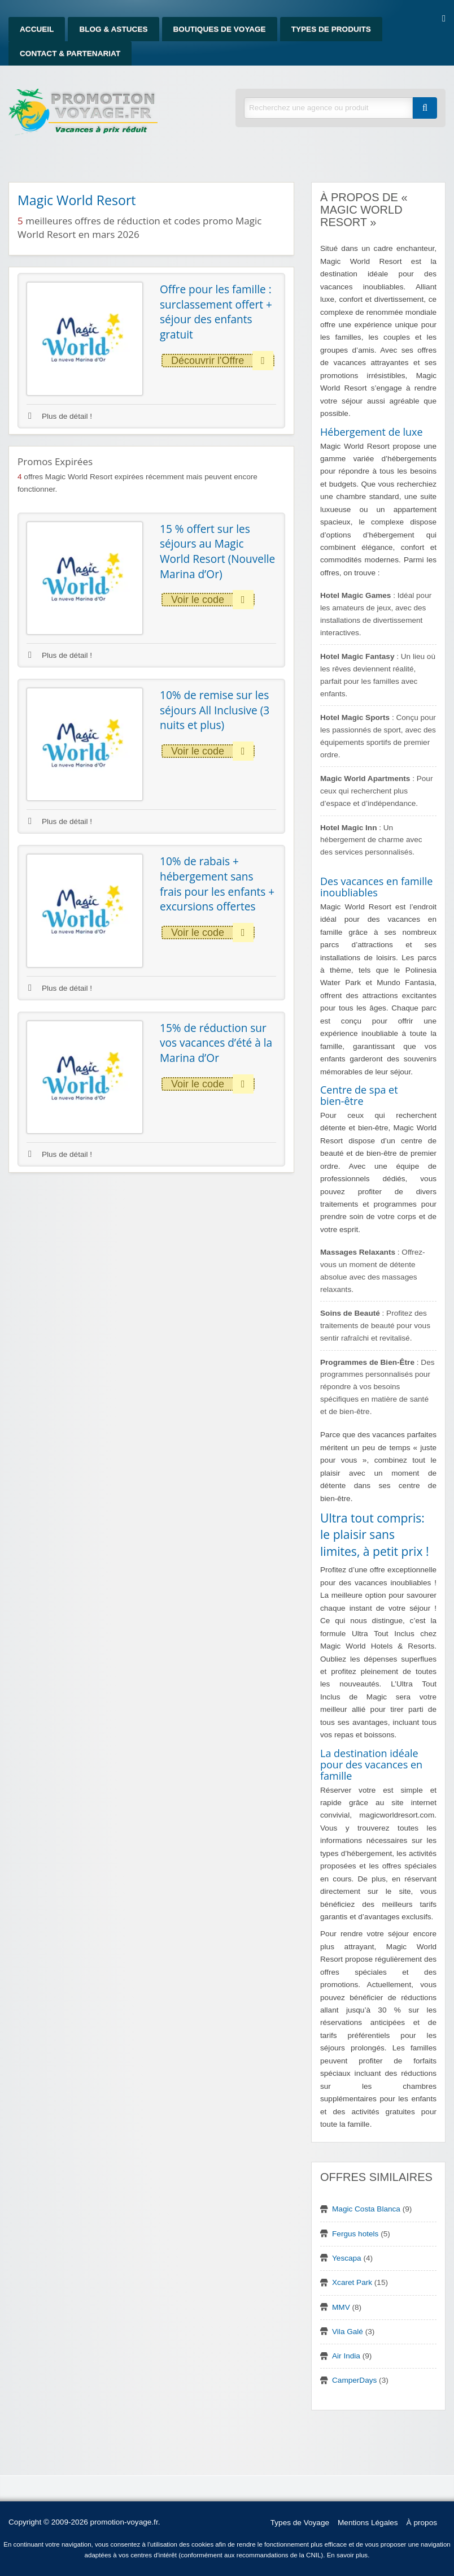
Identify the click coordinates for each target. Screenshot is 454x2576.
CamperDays (354, 2380)
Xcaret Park (352, 2282)
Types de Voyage (299, 2522)
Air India (346, 2356)
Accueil (37, 29)
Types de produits (331, 29)
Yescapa (346, 2258)
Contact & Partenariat (70, 53)
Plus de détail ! (60, 416)
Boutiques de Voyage (219, 29)
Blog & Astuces (113, 29)
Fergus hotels (355, 2234)
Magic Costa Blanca (366, 2209)
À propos (422, 2522)
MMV (341, 2307)
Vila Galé (347, 2331)
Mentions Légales (368, 2522)
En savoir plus (347, 2555)
